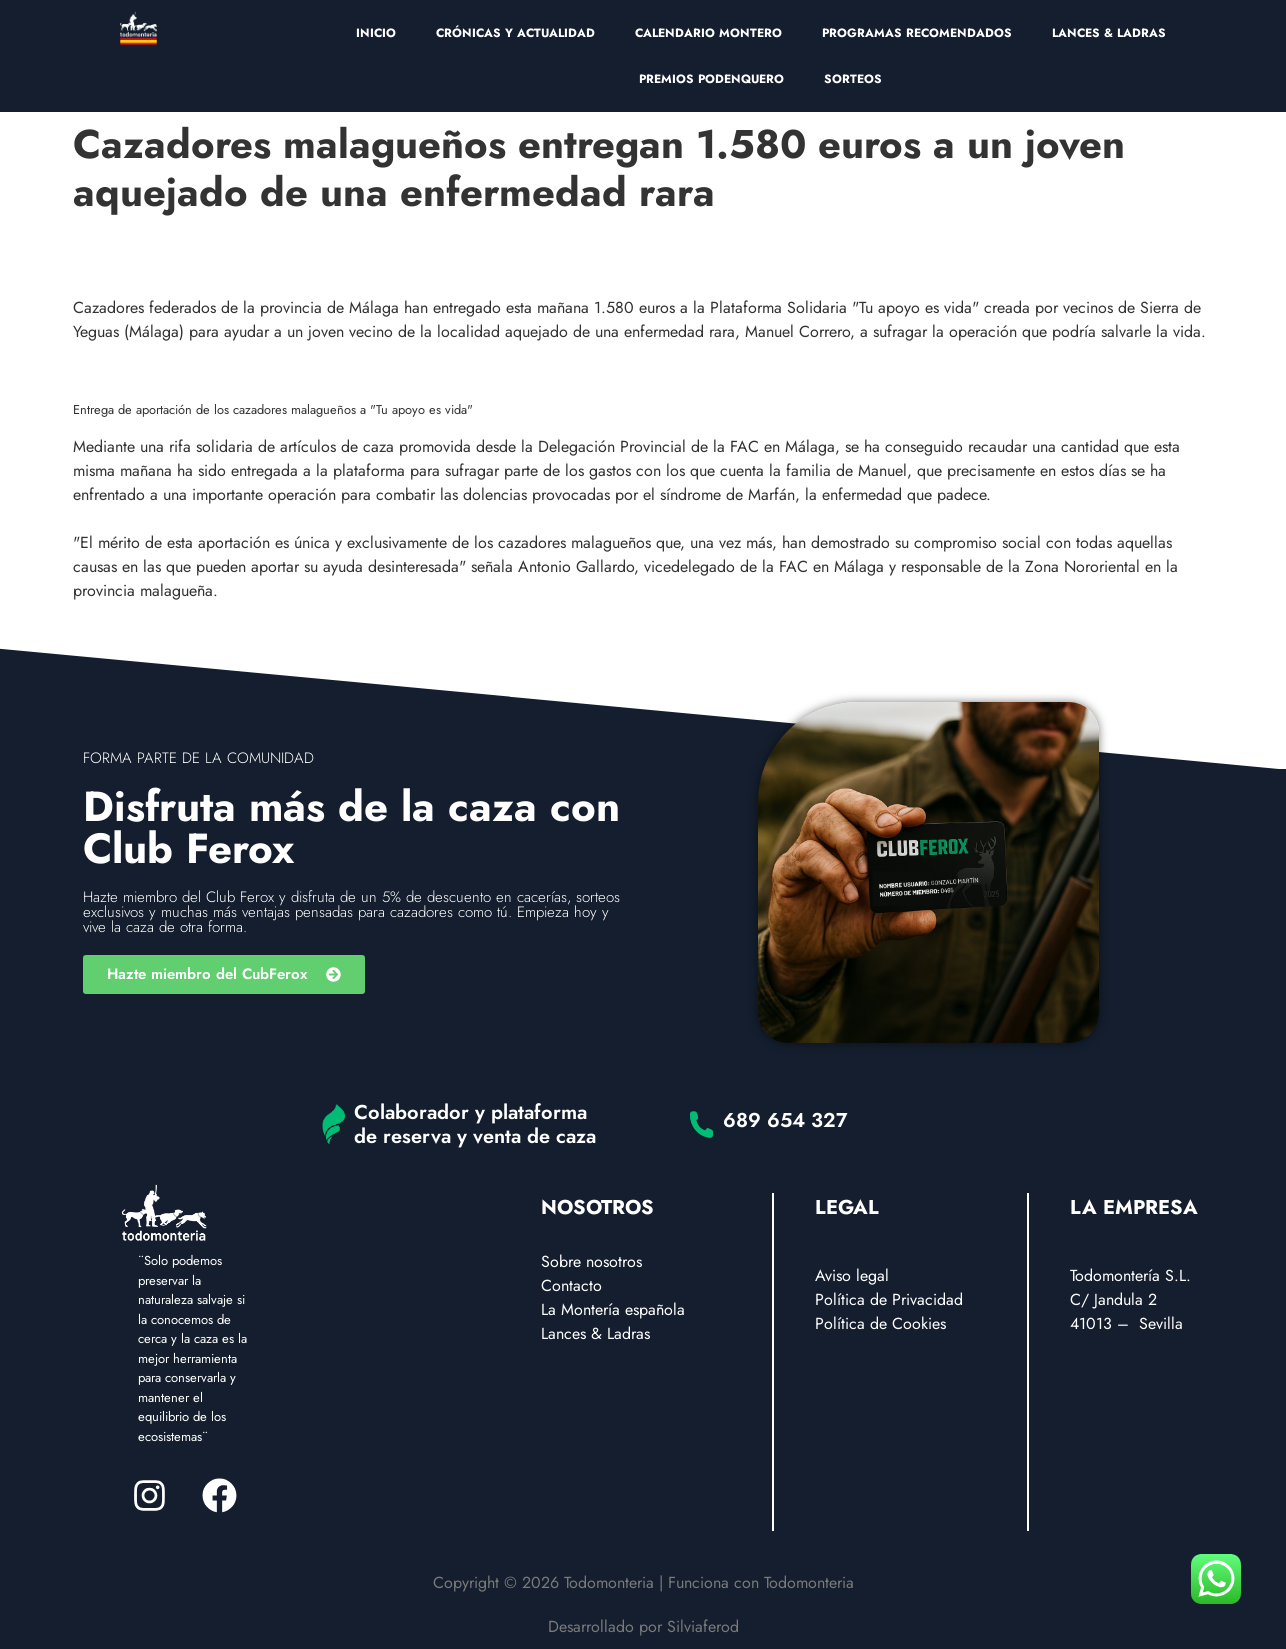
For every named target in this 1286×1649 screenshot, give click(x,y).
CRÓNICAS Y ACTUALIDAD (515, 33)
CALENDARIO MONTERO (708, 33)
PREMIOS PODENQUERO (711, 79)
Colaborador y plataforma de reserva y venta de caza (475, 1124)
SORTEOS (853, 79)
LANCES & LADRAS (1109, 33)
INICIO (376, 33)
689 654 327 (785, 1120)
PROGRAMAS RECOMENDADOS (917, 33)
